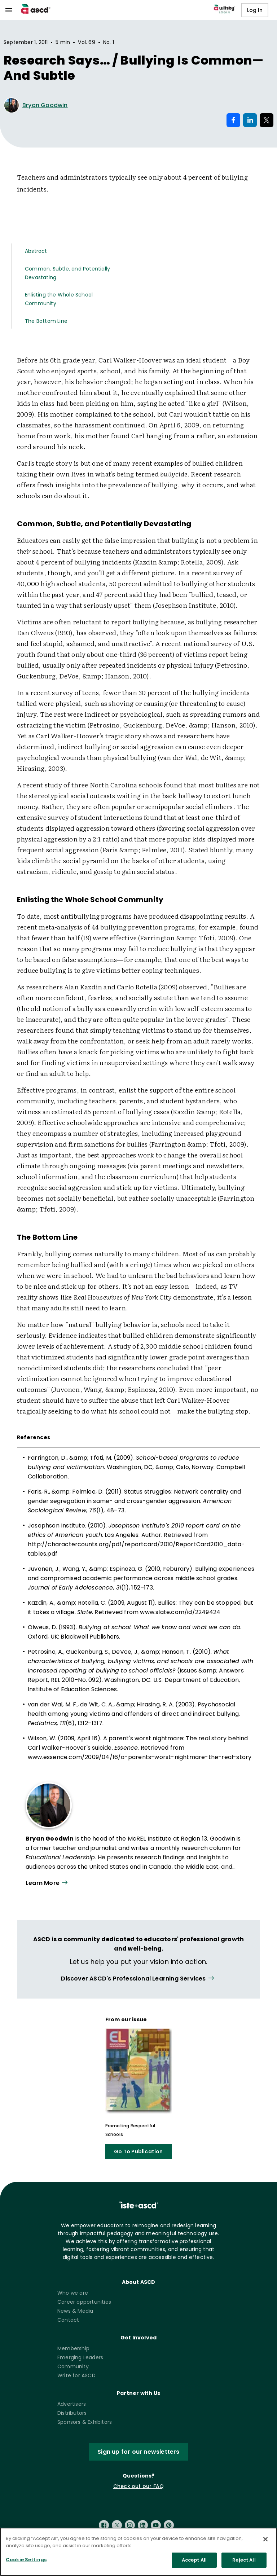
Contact (68, 2320)
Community (73, 2366)
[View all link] (138, 1978)
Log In (255, 10)
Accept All (194, 2562)
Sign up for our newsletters (138, 2452)
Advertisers (71, 2404)
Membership (73, 2348)
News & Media (75, 2311)
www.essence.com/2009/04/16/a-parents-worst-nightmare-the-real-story (139, 1757)
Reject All (243, 2562)
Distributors (72, 2413)
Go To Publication (138, 2151)
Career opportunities (84, 2301)
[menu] (8, 10)
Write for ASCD (76, 2375)
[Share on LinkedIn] (250, 120)
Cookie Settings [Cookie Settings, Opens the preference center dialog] (26, 2561)
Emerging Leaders (80, 2357)
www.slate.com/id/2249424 (180, 1612)
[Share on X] (266, 120)
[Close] (265, 2541)
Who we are (72, 2292)
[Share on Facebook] (233, 120)
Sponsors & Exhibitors (84, 2422)
